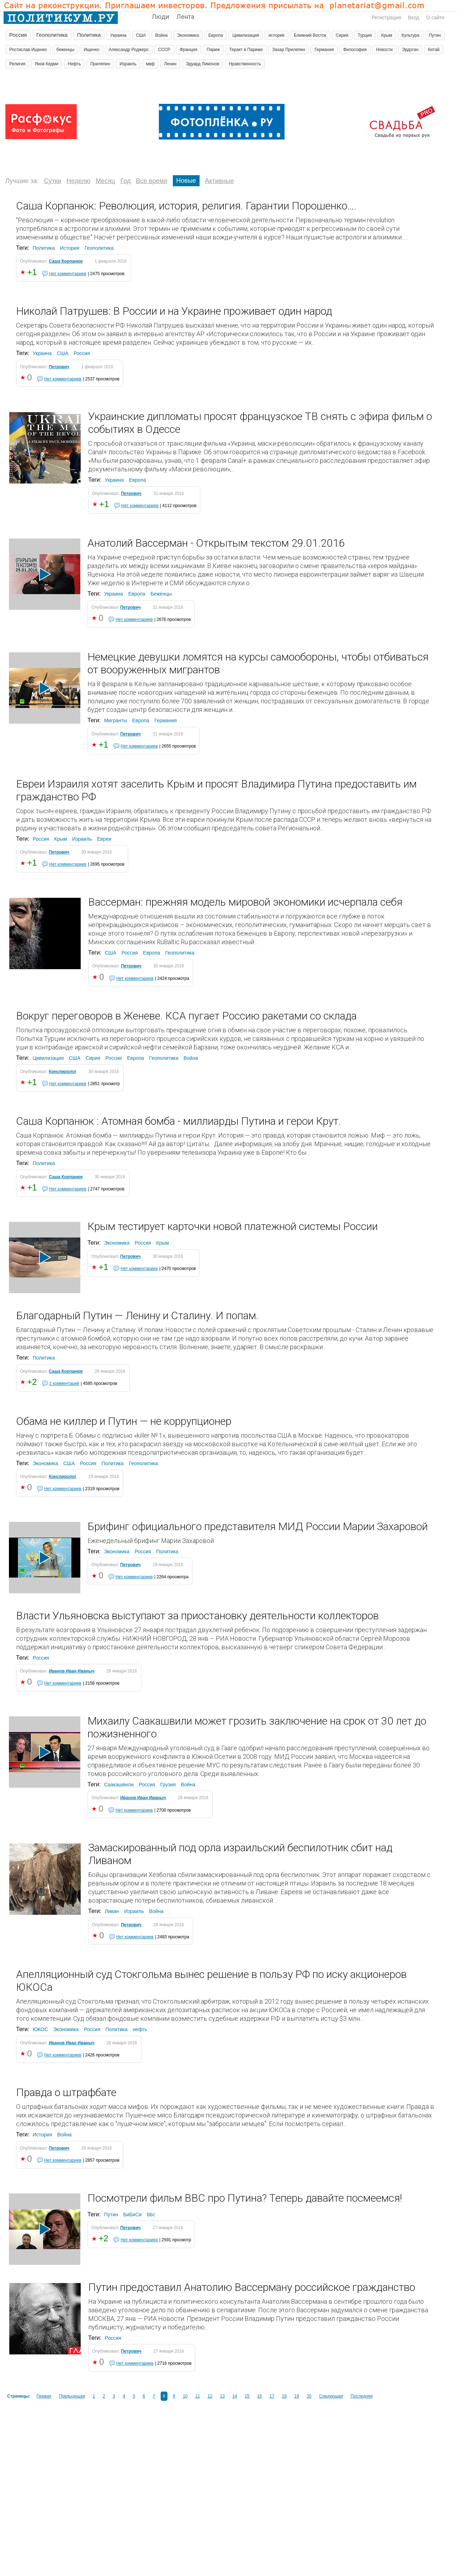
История (69, 248)
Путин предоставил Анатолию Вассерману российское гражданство (251, 2287)
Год (125, 180)
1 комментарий (64, 1383)
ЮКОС (40, 2029)
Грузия (168, 1784)
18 (284, 2396)
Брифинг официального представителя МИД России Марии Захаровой (257, 1526)
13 (222, 2396)
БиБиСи (132, 2214)
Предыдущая (72, 2396)
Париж (213, 49)
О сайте (435, 17)
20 (309, 2396)
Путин (435, 35)
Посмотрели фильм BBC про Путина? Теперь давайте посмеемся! (244, 2198)
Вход (413, 17)
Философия (355, 49)
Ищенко (91, 49)
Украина (118, 35)
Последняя (361, 2396)
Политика (89, 35)
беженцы (65, 49)
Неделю (78, 180)
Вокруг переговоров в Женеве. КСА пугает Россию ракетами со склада (186, 1015)
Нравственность (245, 63)
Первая (43, 2396)
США (141, 35)
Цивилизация (245, 35)
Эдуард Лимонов (203, 63)
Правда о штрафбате (66, 2092)
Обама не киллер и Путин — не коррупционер (123, 1421)
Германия (324, 49)
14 (234, 2396)
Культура (411, 35)
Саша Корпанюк (66, 261)
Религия (17, 63)
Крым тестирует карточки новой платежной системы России (232, 1226)
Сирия (342, 35)
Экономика (188, 35)
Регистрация (386, 17)
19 (296, 2396)
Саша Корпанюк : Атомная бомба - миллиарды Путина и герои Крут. (178, 1121)
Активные (219, 180)
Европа (216, 35)
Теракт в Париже (246, 49)
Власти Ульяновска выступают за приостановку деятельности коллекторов (197, 1615)
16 (259, 2396)
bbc (151, 2214)
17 (272, 2396)
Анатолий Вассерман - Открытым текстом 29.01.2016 (216, 543)
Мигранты (115, 720)
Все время (151, 180)
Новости (384, 49)
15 (247, 2396)
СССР (164, 49)
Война (161, 35)
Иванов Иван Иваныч (72, 1671)
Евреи (104, 839)
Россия (18, 35)
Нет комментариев (67, 273)
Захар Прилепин (288, 49)
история (276, 35)
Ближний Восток (310, 35)
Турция (365, 35)
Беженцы (161, 594)
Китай (434, 49)
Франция (188, 49)
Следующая (331, 2396)
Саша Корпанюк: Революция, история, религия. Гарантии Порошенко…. (186, 205)
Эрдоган (410, 49)
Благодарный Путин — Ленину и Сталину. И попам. (137, 1315)
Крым (386, 35)
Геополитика (52, 35)
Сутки (52, 180)
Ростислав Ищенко (28, 49)
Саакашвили (119, 1784)
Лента (185, 16)
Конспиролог (62, 1071)
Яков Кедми (47, 63)
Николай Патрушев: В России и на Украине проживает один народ (174, 311)
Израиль (128, 63)
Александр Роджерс (129, 49)
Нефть (74, 63)
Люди (160, 16)
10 (185, 2396)
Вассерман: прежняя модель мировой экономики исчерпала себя (245, 902)
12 (209, 2396)
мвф (150, 63)
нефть (140, 2029)
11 (197, 2396)
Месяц (105, 180)
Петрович (59, 366)
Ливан (112, 1911)
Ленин (170, 63)
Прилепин (100, 63)
